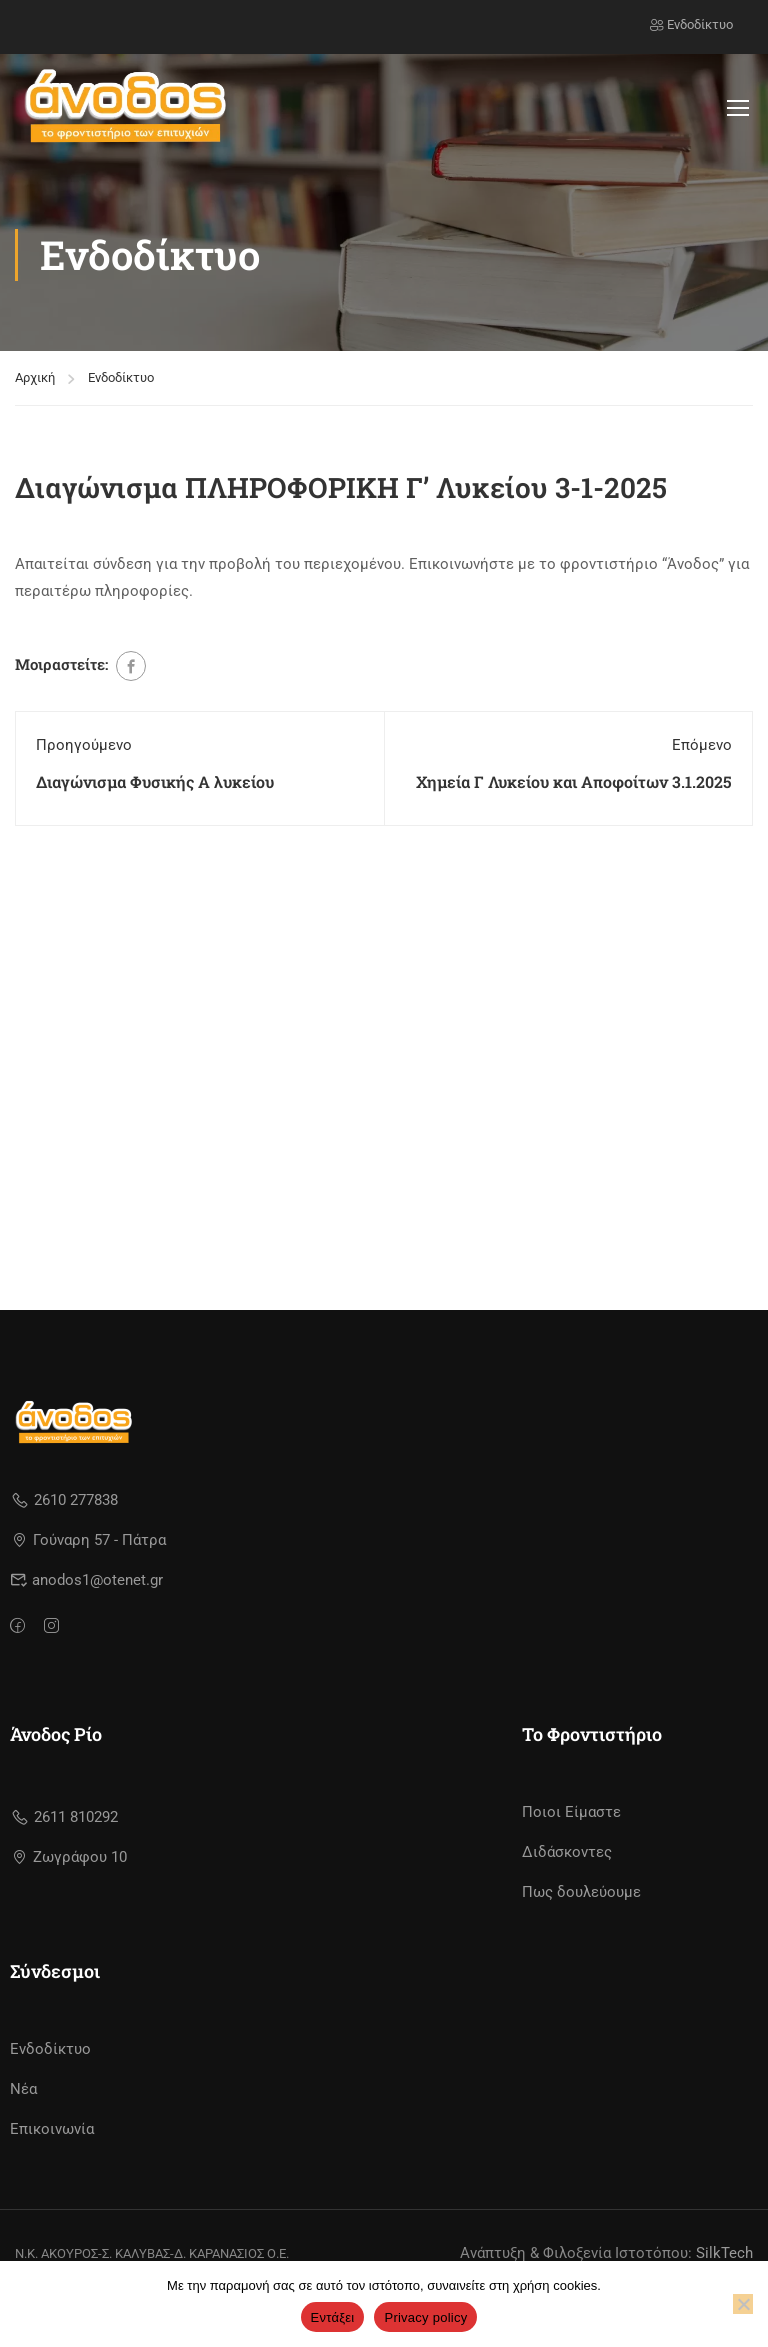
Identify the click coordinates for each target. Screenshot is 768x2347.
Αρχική (35, 377)
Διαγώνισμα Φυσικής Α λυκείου (155, 781)
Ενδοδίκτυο (691, 24)
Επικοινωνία (52, 2129)
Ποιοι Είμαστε (571, 1812)
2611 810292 (64, 1817)
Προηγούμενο (84, 745)
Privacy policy (425, 2317)
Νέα (23, 2089)
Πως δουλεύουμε (581, 1892)
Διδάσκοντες (567, 1852)
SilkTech (724, 2253)
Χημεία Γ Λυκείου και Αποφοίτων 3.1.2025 (574, 781)
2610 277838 (64, 1500)
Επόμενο (702, 745)
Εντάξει (333, 2317)
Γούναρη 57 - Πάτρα (90, 1540)
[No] (743, 2304)
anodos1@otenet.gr (86, 1580)
